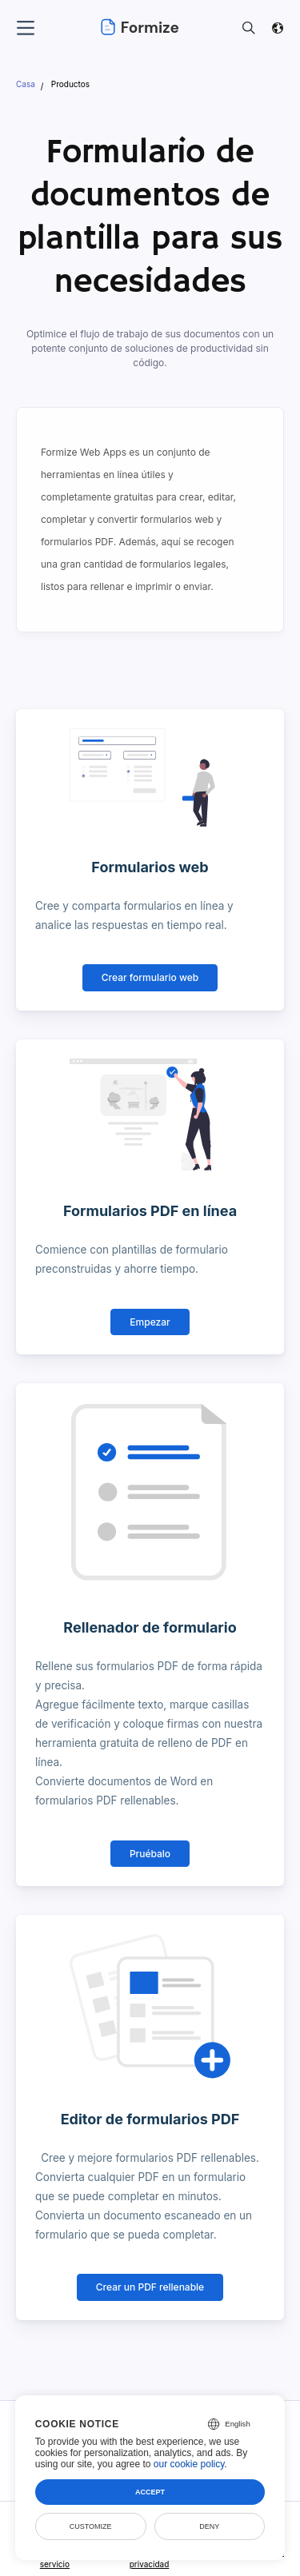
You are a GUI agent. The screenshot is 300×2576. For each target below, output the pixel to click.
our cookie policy (189, 2464)
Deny (209, 2526)
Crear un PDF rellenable (150, 2287)
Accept (150, 2492)
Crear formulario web (150, 977)
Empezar (150, 1322)
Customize (91, 2526)
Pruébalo (150, 1854)
